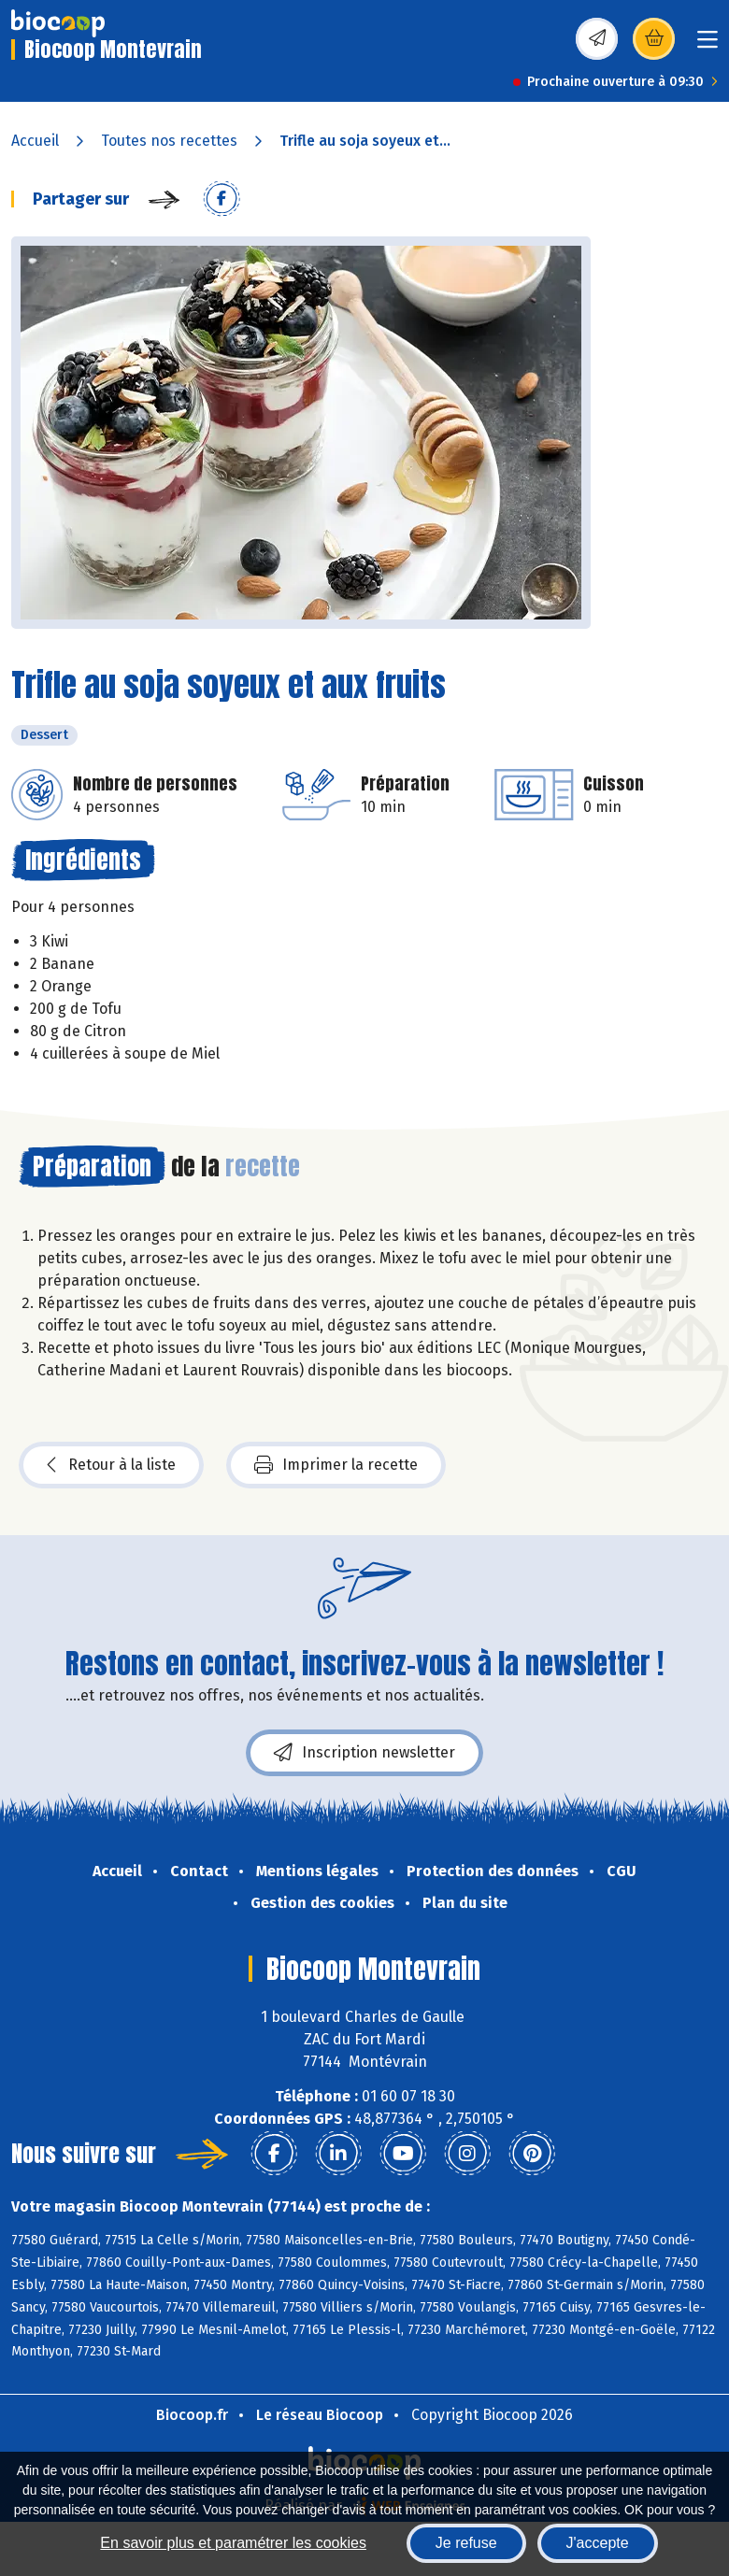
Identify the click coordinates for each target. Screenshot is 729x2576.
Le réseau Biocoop (319, 2415)
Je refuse (466, 2543)
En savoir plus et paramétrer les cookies (233, 2543)
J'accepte (597, 2543)
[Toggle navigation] (707, 45)
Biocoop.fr (192, 2415)
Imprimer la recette (336, 1465)
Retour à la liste (111, 1465)
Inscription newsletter (364, 1752)
